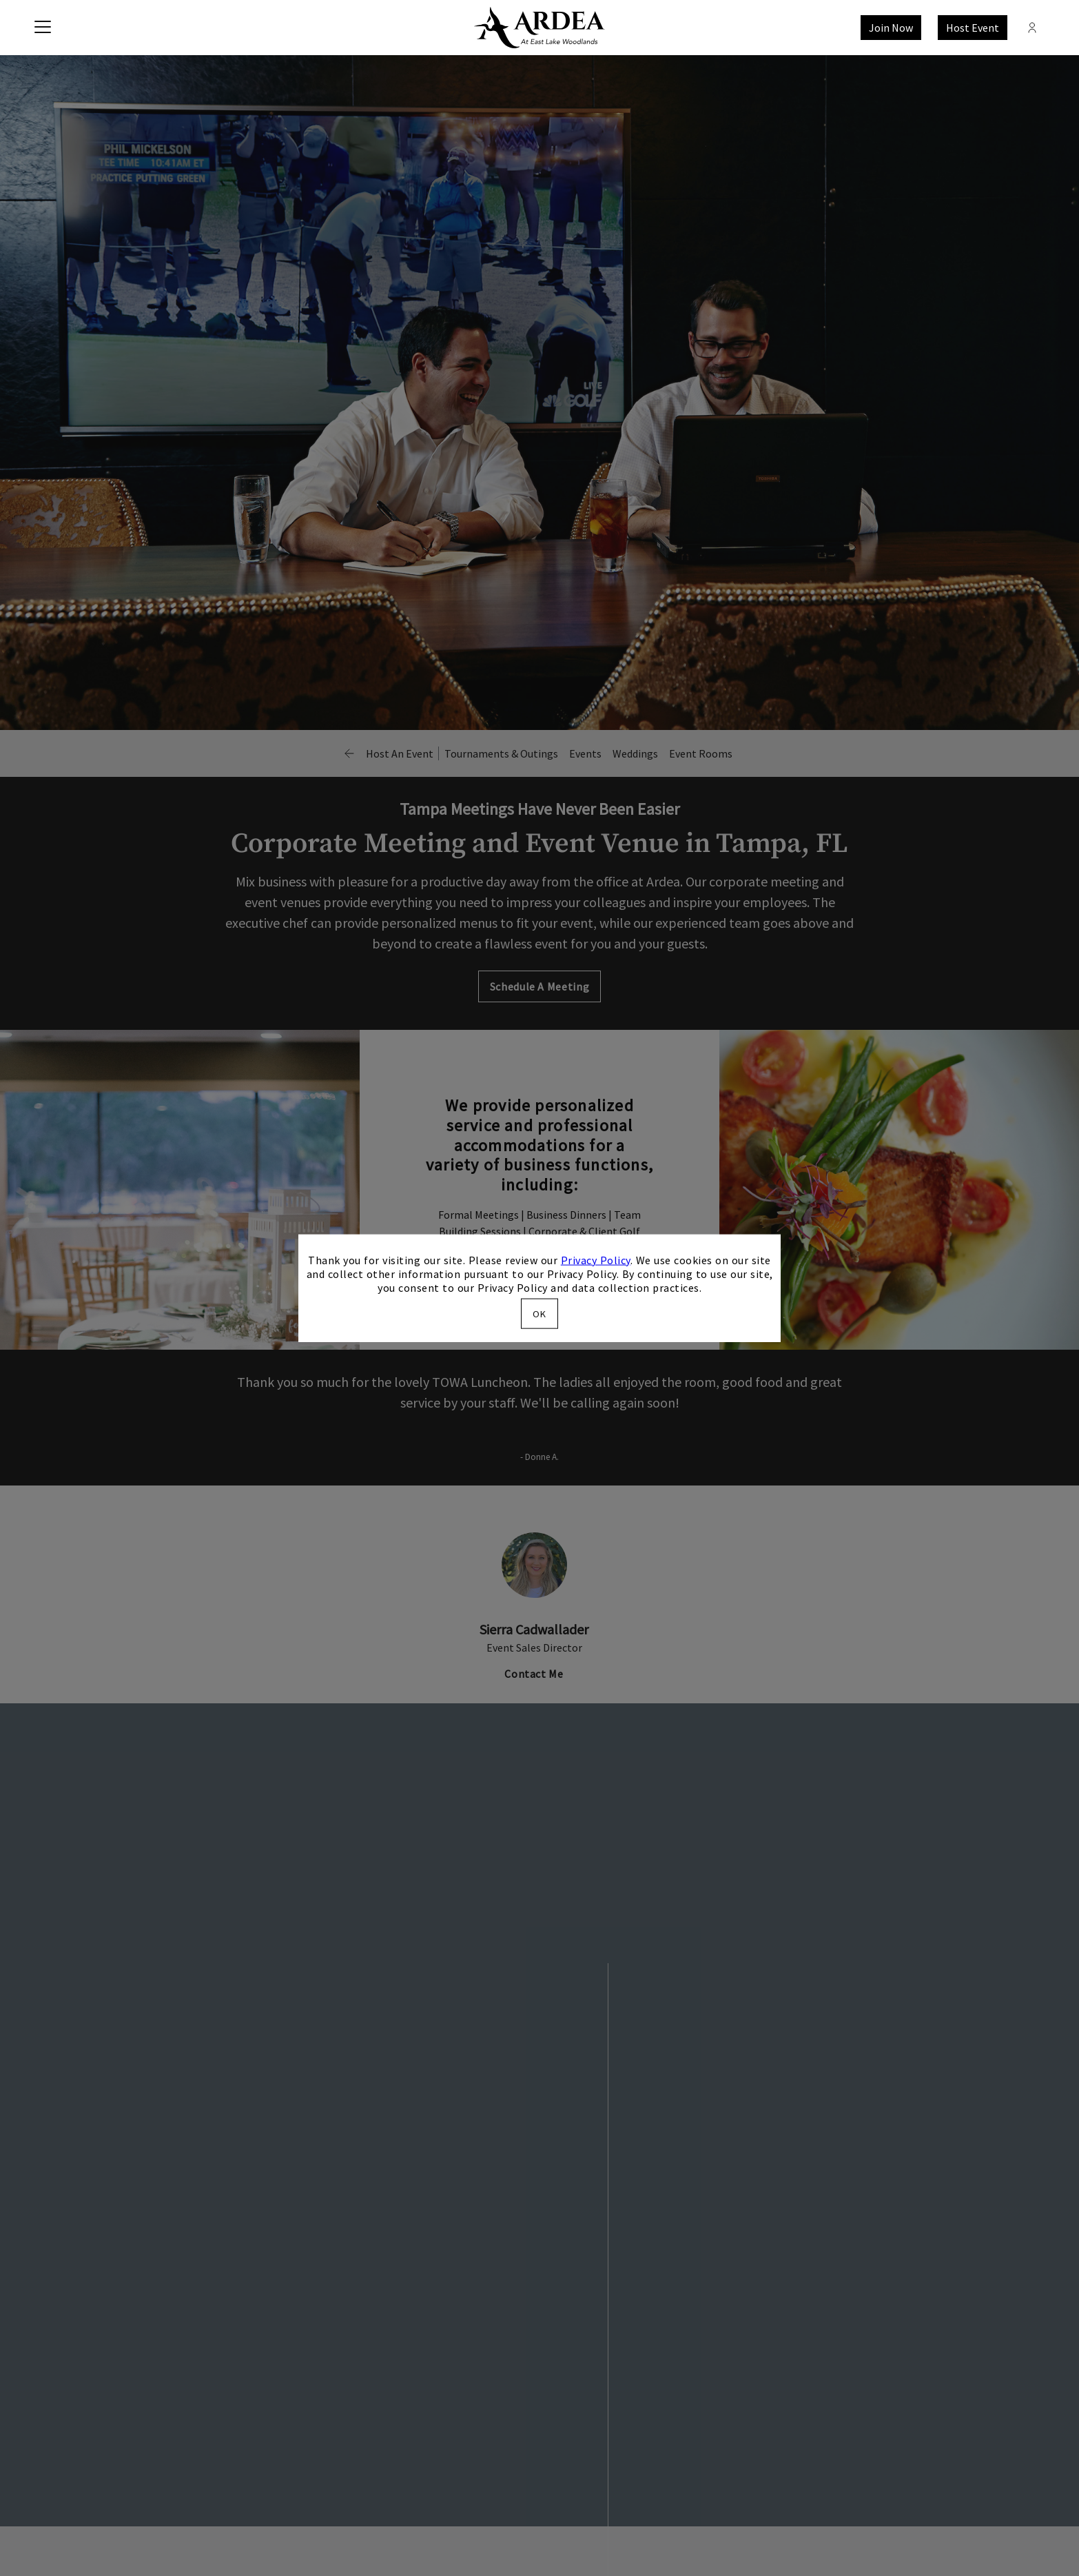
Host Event (972, 27)
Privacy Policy (595, 1259)
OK (539, 1314)
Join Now (891, 27)
